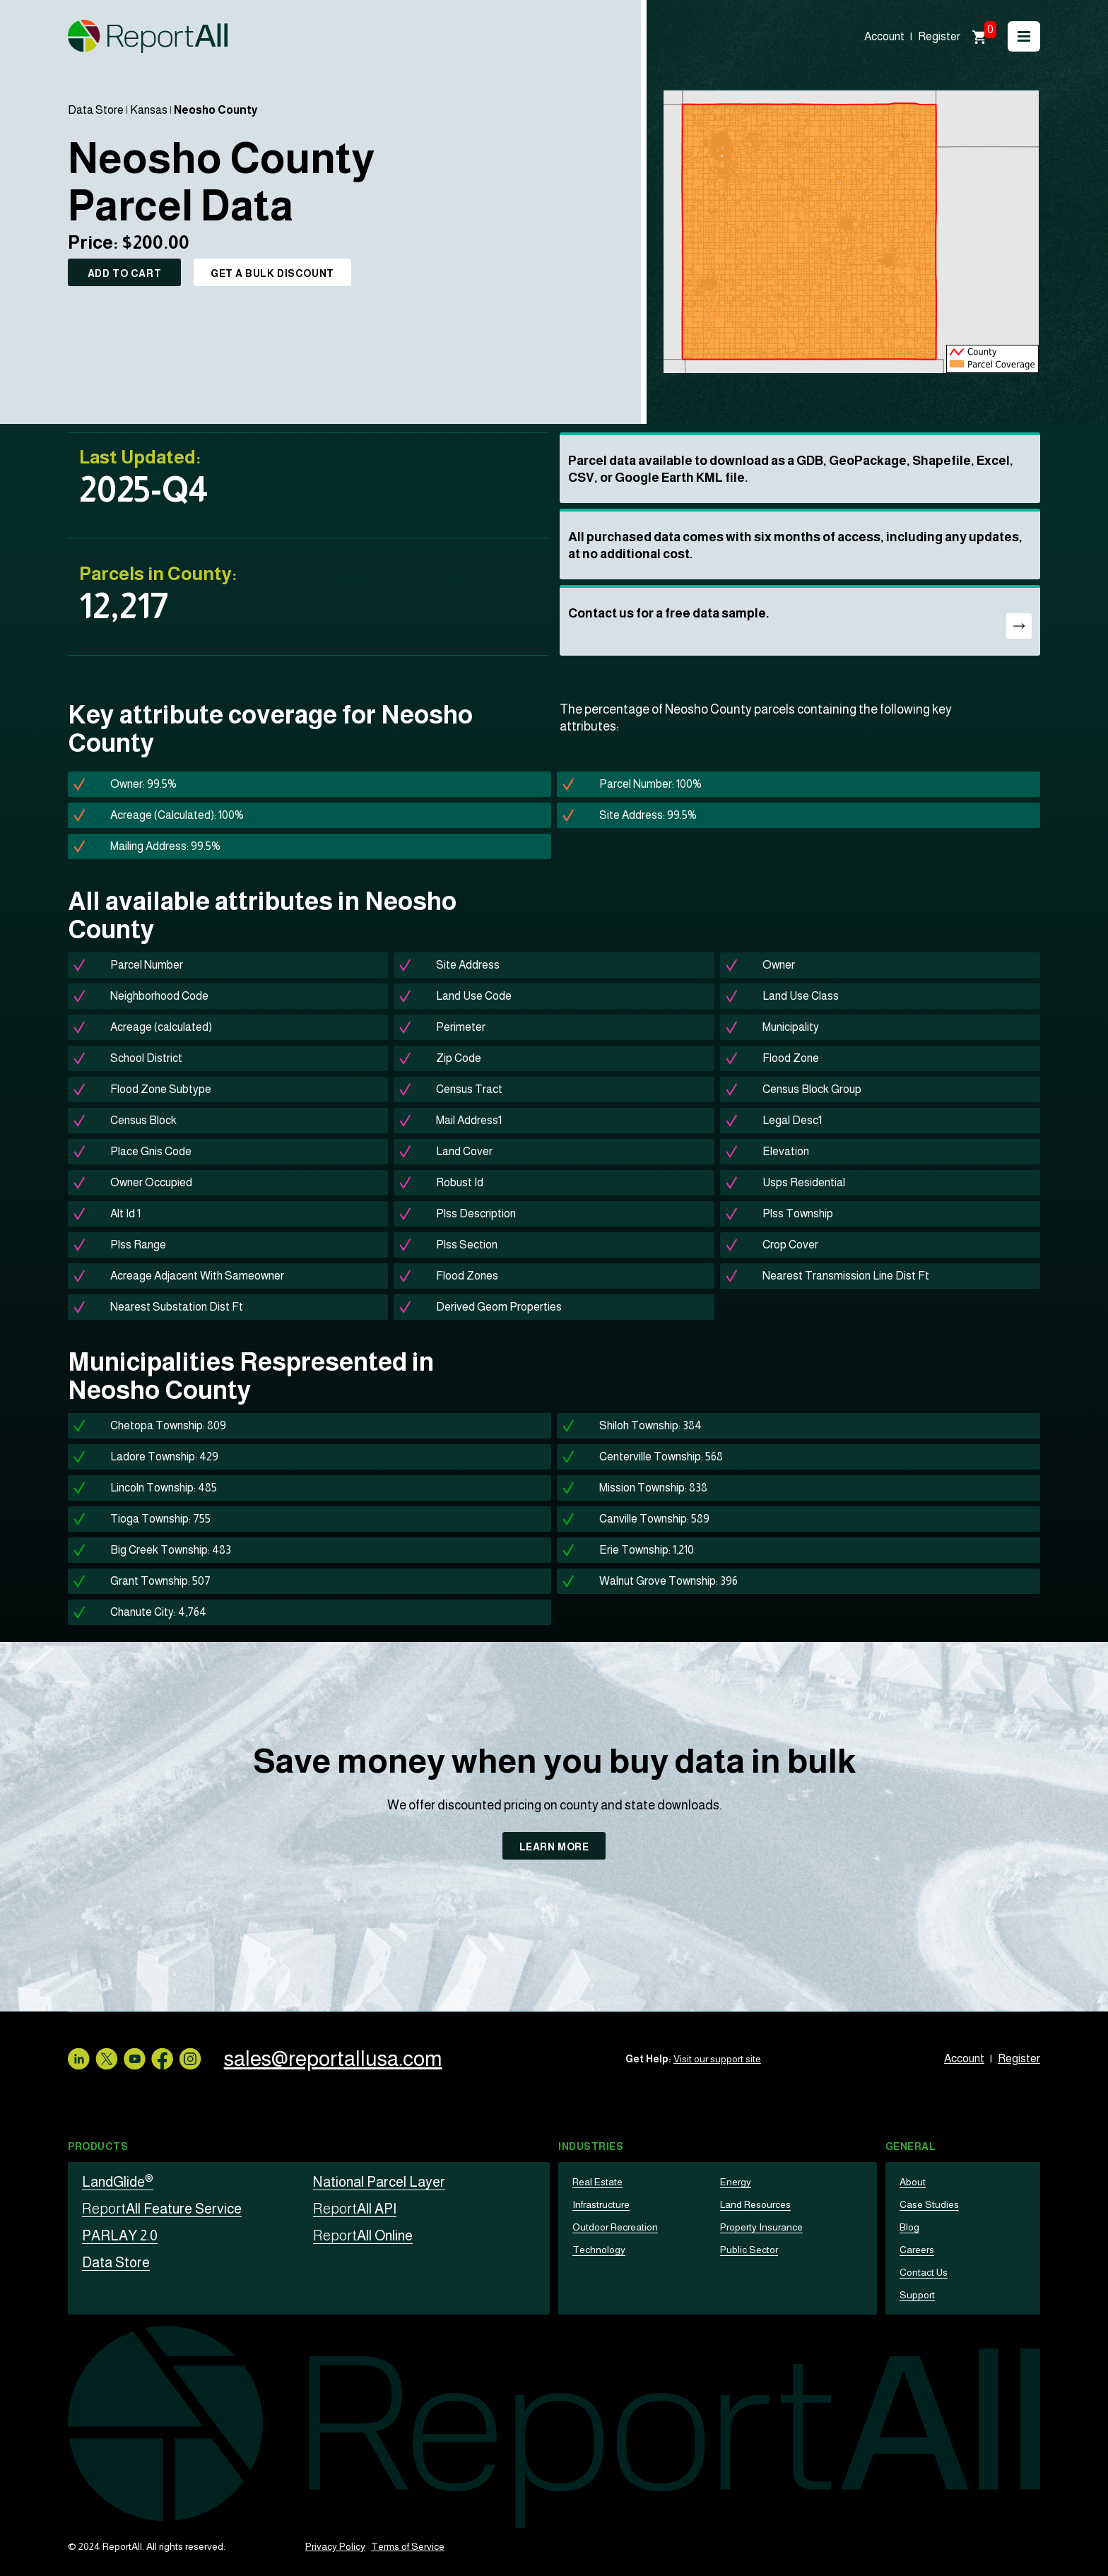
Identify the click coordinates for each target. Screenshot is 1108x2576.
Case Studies (929, 2204)
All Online (363, 2235)
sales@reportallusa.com (333, 2058)
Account (884, 36)
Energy (735, 2181)
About (913, 2181)
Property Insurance (761, 2227)
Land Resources (755, 2204)
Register (939, 36)
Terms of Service (407, 2546)
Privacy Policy (335, 2546)
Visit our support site (717, 2058)
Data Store (96, 110)
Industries (591, 2146)
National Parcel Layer (379, 2182)
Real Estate (597, 2181)
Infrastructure (601, 2204)
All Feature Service (162, 2208)
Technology (598, 2249)
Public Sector (749, 2249)
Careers (917, 2249)
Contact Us (924, 2272)
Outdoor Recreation (615, 2227)
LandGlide (117, 2182)
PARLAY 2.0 (120, 2235)
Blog (909, 2227)
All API (354, 2208)
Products (98, 2146)
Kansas (148, 110)
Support (917, 2294)
